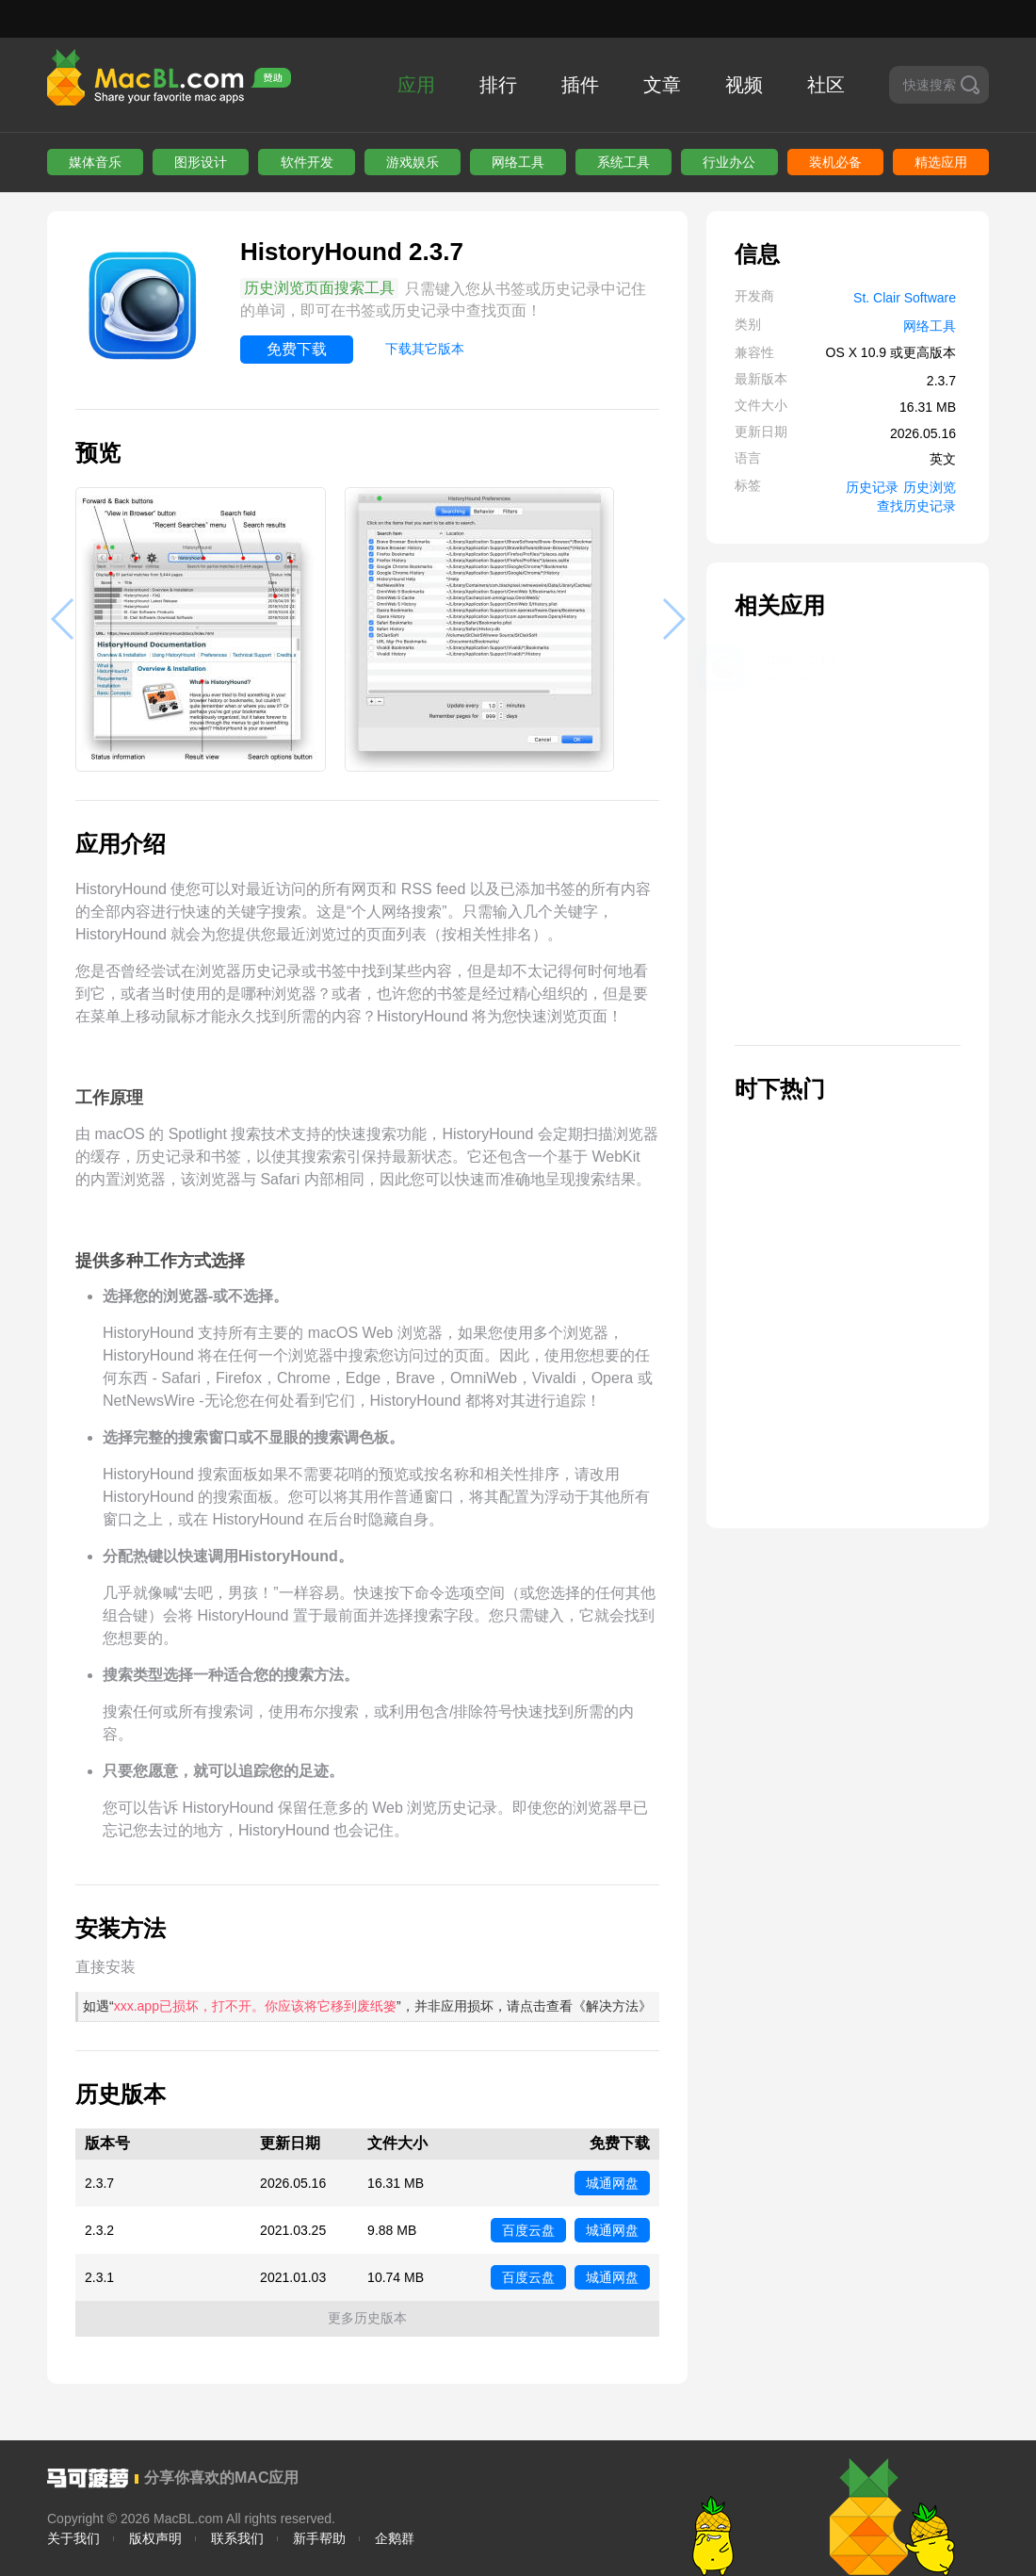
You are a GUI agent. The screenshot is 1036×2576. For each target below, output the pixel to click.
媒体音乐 (95, 162)
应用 (416, 84)
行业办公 (729, 162)
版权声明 (155, 2538)
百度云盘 (528, 2230)
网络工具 (518, 162)
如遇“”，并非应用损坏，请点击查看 (367, 2006)
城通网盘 (612, 2183)
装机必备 (835, 162)
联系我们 (237, 2538)
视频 (744, 84)
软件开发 (307, 162)
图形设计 (200, 162)
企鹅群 (394, 2538)
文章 (662, 84)
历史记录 (872, 487)
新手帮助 (319, 2538)
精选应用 (941, 162)
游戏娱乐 (412, 162)
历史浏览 (929, 487)
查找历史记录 (916, 506)
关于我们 (73, 2538)
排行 (498, 84)
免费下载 (297, 349)
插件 (580, 84)
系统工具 (623, 162)
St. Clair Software (904, 297)
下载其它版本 (424, 348)
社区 (826, 84)
